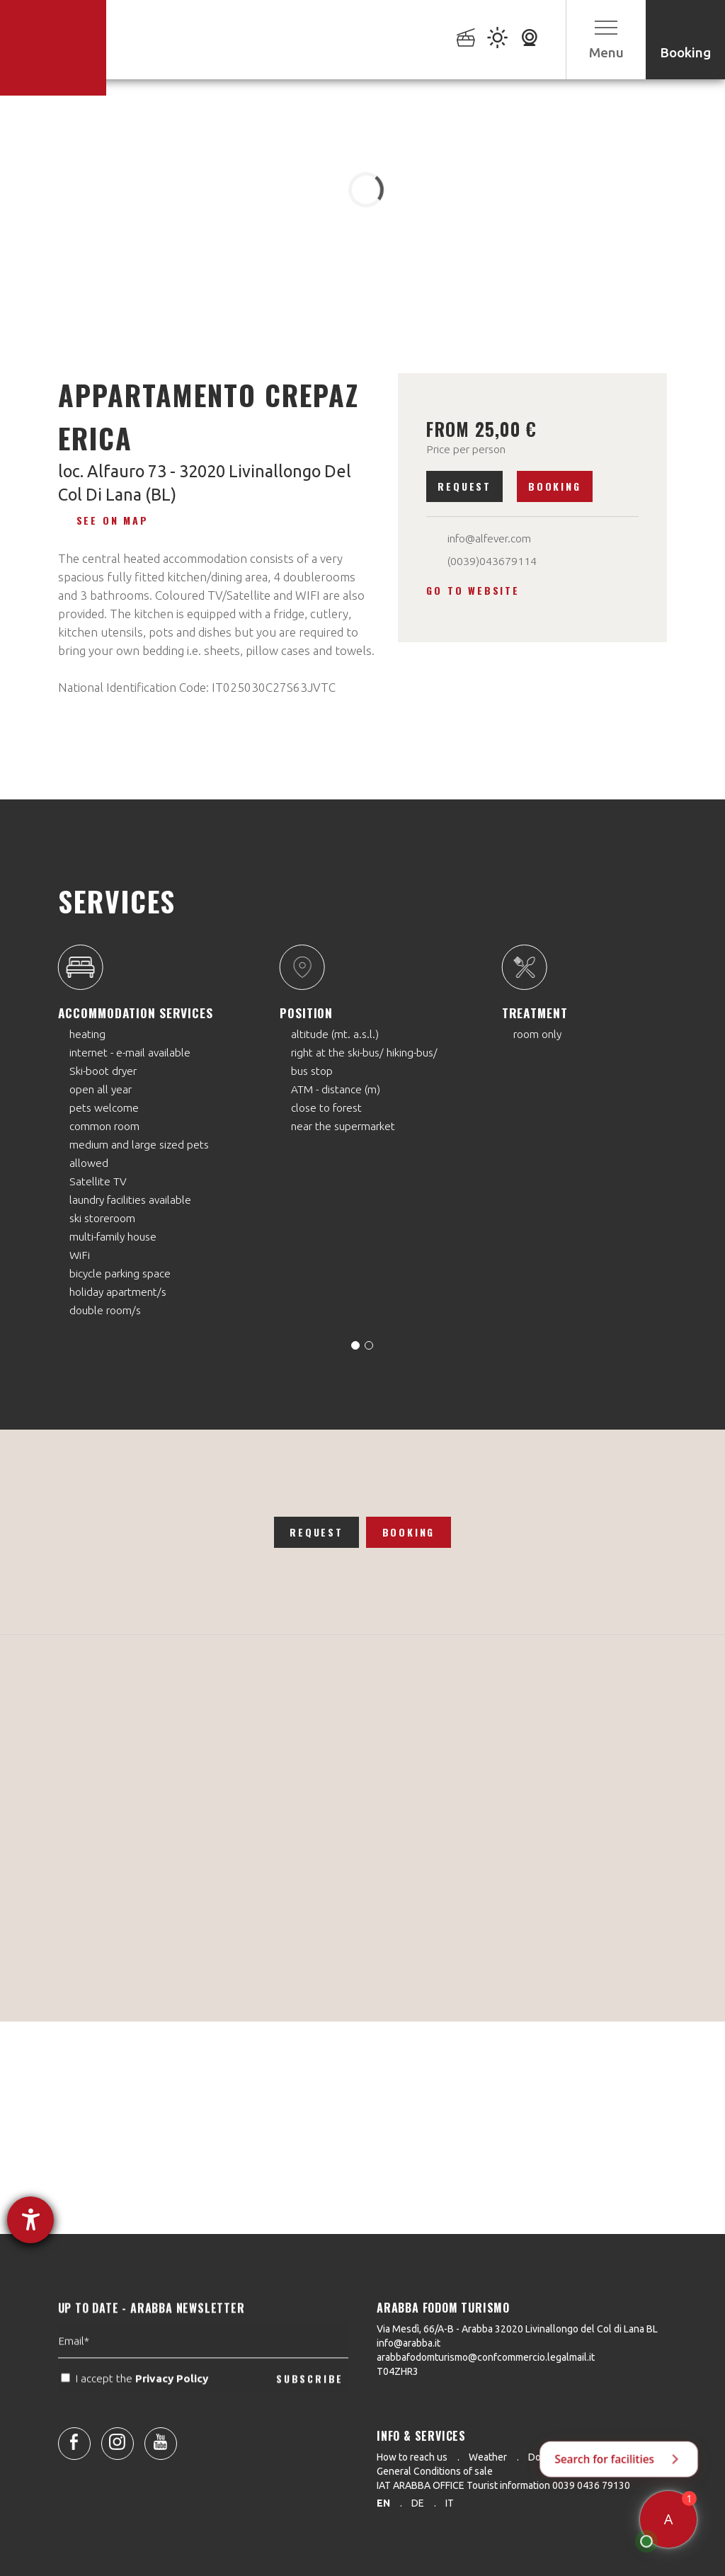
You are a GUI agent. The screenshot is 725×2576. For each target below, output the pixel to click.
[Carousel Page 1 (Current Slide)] (355, 1345)
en (383, 2503)
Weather (488, 2457)
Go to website (472, 590)
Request (464, 486)
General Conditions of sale (435, 2471)
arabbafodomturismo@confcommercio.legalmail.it (486, 2357)
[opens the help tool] (30, 2219)
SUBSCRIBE (309, 2410)
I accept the (136, 2411)
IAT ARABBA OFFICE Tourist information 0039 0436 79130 (503, 2485)
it (449, 2503)
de (417, 2503)
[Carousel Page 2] (369, 1345)
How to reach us (412, 2457)
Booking (554, 486)
